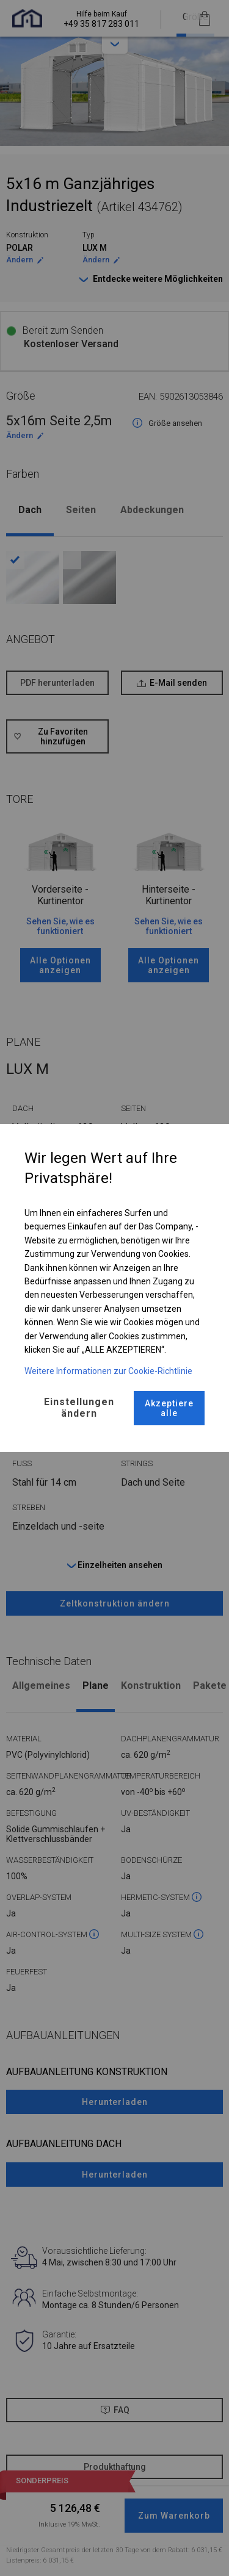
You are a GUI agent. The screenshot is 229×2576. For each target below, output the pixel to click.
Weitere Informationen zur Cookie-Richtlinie (108, 1371)
